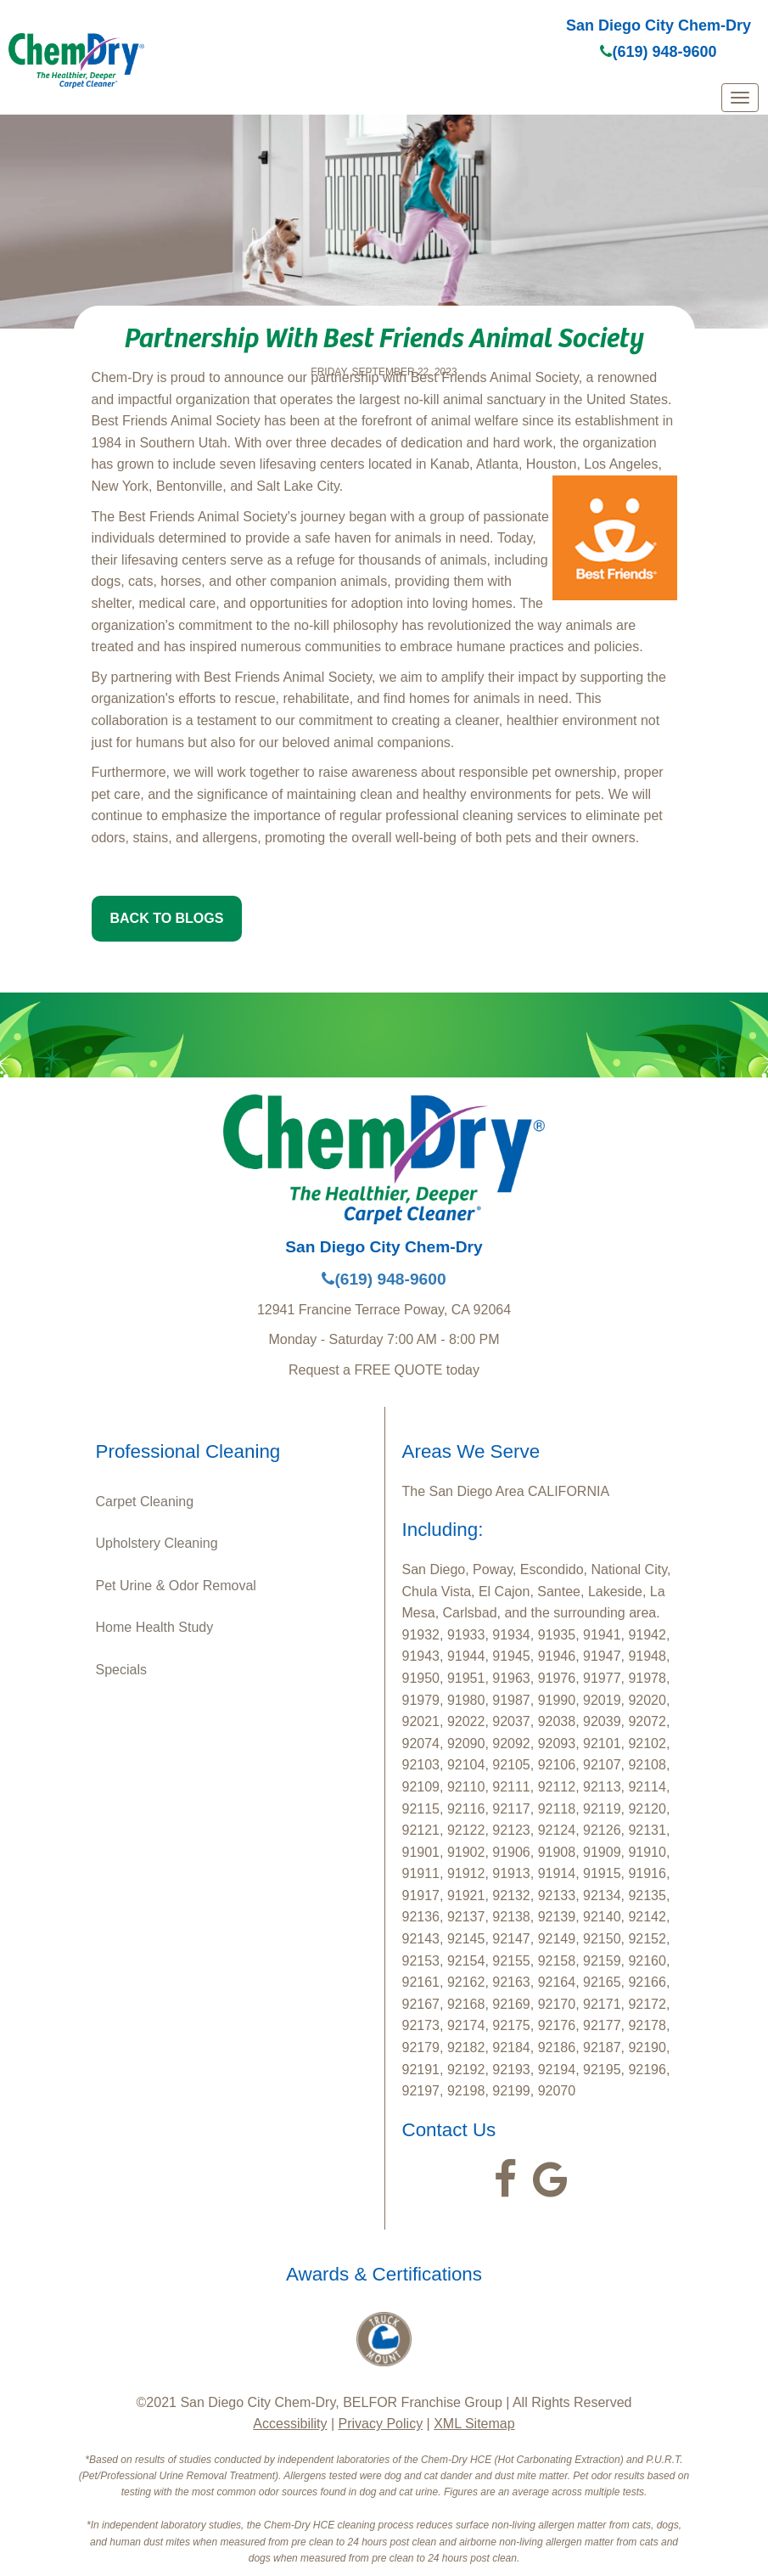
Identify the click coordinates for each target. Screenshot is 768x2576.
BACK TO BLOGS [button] (167, 918)
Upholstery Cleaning (157, 1543)
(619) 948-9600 (658, 51)
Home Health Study (155, 1627)
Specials (121, 1669)
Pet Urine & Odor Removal (176, 1585)
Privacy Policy (381, 2423)
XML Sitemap (474, 2423)
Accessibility (290, 2423)
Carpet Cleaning (145, 1501)
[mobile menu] (740, 97)
